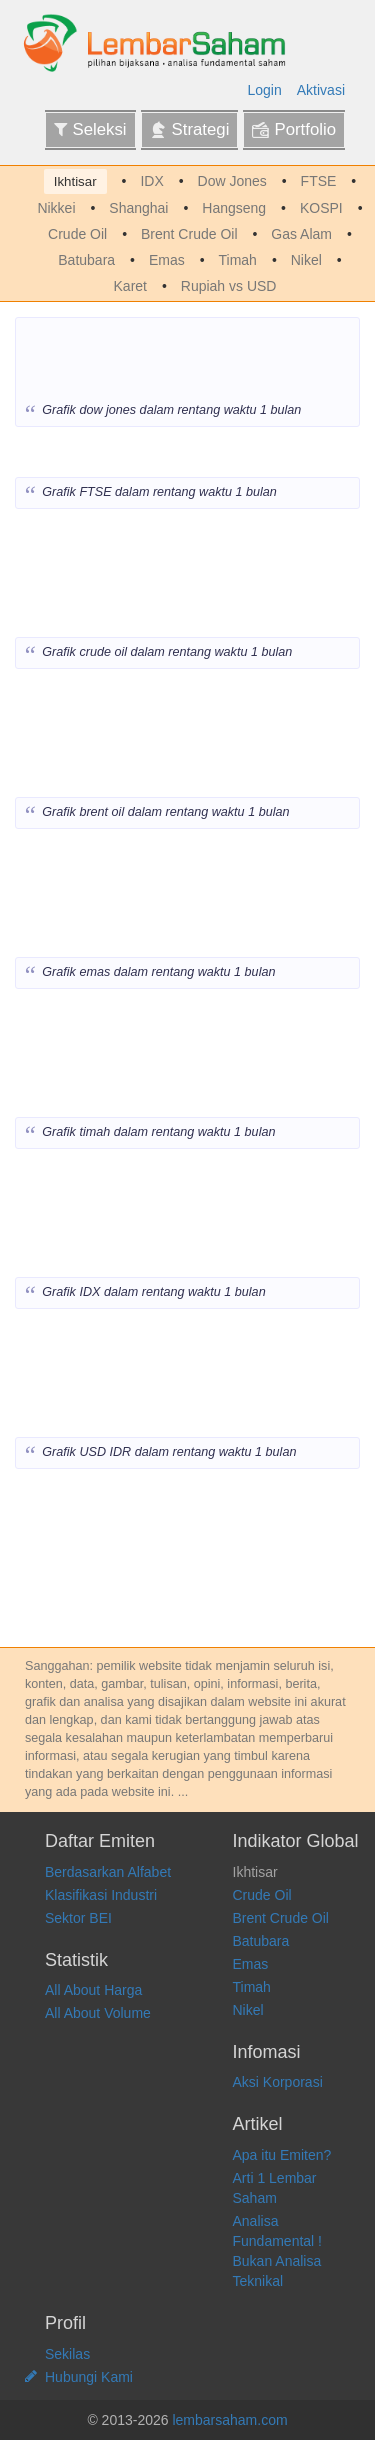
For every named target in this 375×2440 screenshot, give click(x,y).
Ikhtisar (75, 181)
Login (265, 90)
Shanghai (138, 208)
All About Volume (98, 2013)
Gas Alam (301, 234)
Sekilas (67, 2354)
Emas (167, 260)
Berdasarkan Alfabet (108, 1872)
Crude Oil (77, 234)
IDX (151, 181)
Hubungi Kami (89, 2377)
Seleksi (90, 129)
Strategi (190, 129)
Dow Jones (232, 181)
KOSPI (321, 208)
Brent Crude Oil (189, 234)
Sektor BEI (78, 1918)
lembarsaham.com (229, 2420)
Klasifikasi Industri (101, 1895)
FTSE (319, 181)
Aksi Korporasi (278, 2082)
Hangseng (234, 208)
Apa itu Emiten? (282, 2155)
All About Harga (93, 1990)
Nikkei (56, 208)
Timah (238, 260)
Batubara (86, 260)
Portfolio (294, 129)
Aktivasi (321, 90)
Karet (130, 286)
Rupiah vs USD (229, 286)
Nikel (306, 260)
